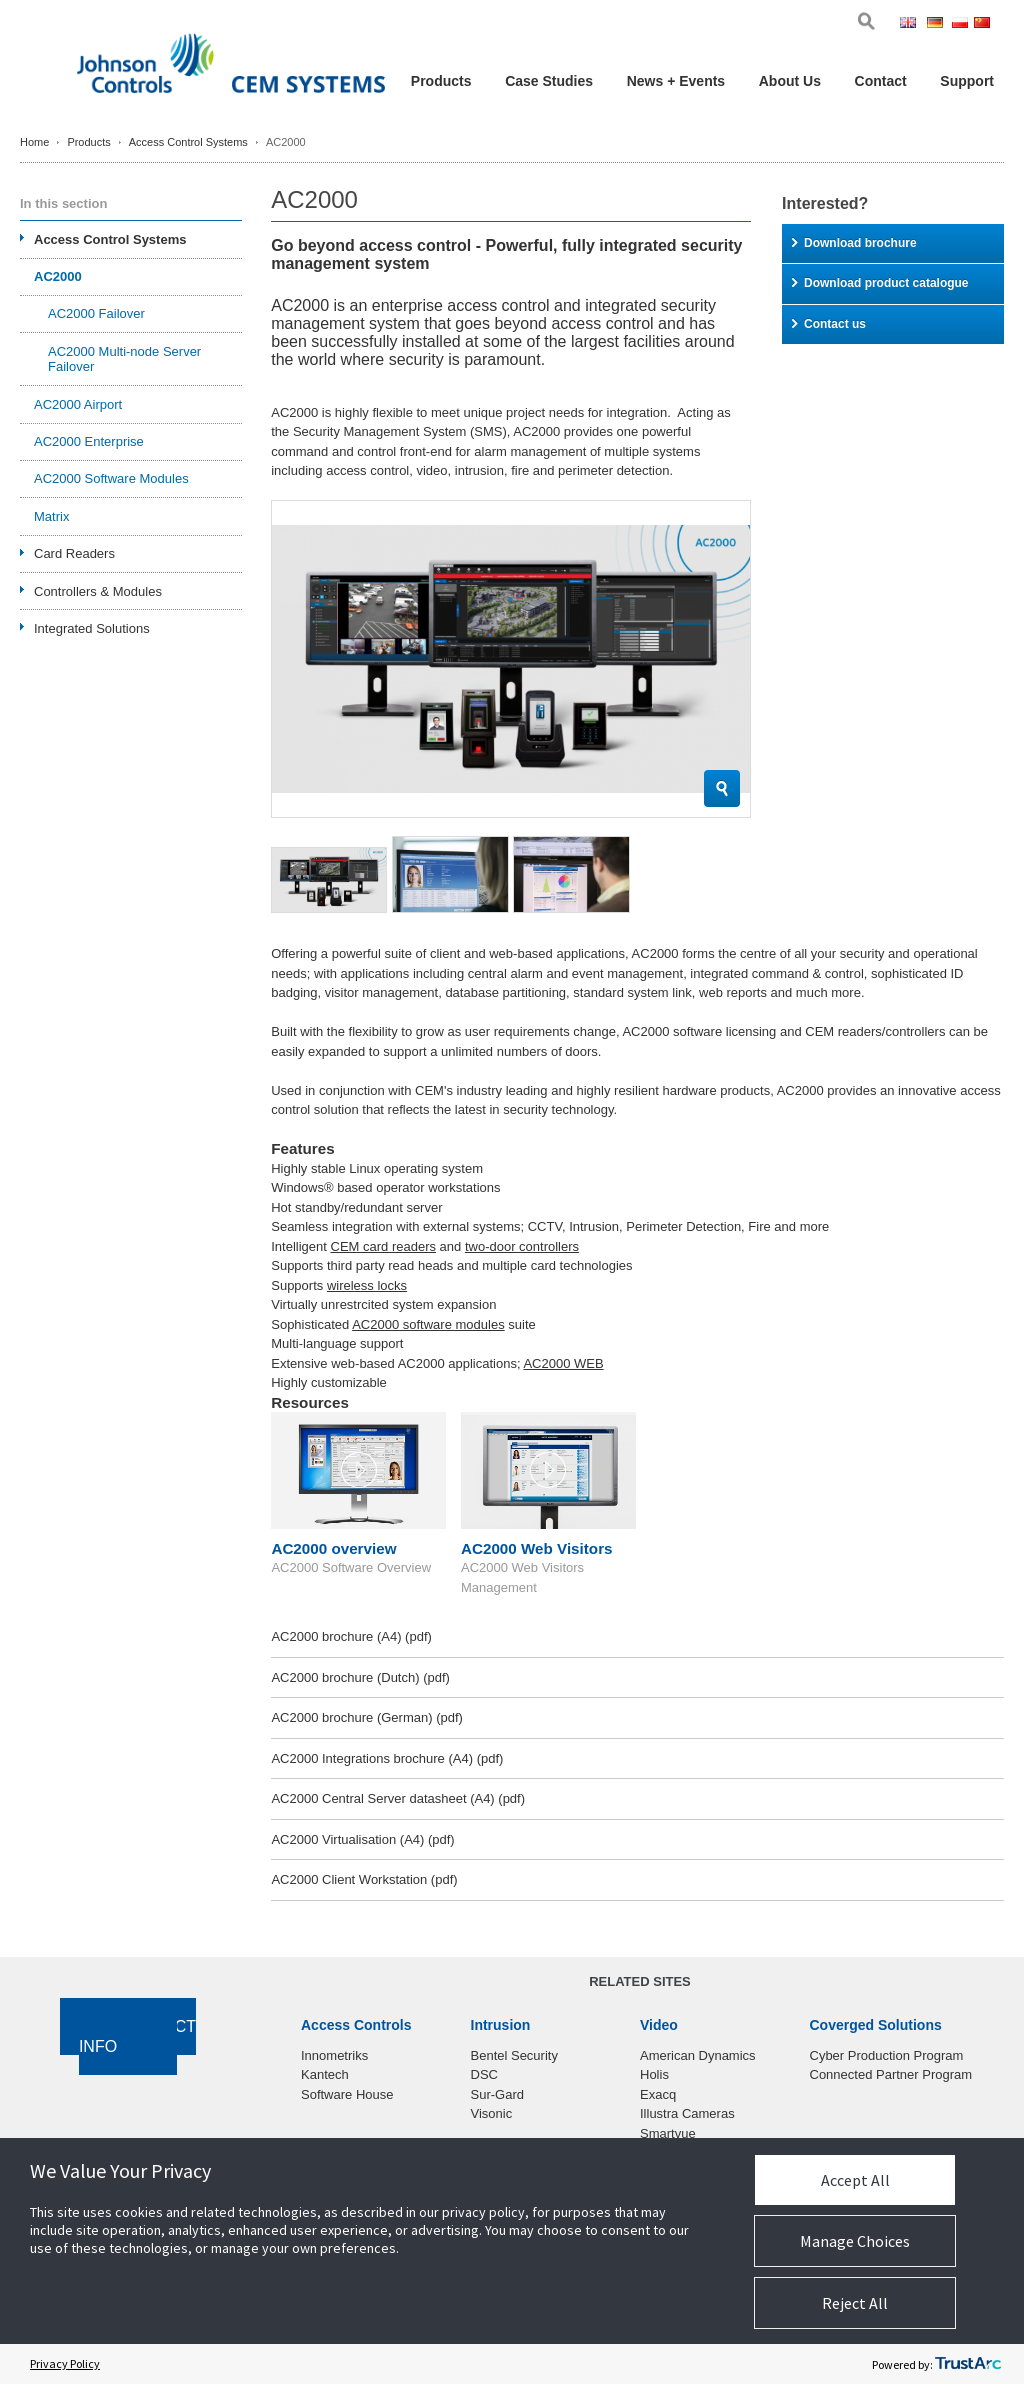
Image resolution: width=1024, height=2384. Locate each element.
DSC (484, 2074)
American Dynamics (698, 2055)
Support (967, 81)
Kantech (325, 2074)
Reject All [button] (855, 2303)
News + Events (676, 81)
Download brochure (854, 243)
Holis (654, 2074)
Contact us (829, 324)
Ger (938, 24)
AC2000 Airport (78, 404)
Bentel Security (514, 2055)
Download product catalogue (880, 283)
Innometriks (334, 2055)
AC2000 (58, 276)
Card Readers (74, 553)
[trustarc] (968, 2364)
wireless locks (367, 1285)
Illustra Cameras (687, 2113)
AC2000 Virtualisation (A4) (362, 1839)
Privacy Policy (65, 2363)
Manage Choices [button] (855, 2241)
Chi (984, 24)
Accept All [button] (855, 2180)
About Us (790, 81)
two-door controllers (522, 1246)
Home (34, 142)
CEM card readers (383, 1246)
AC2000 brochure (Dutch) (360, 1677)
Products (441, 81)
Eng (911, 24)
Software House (347, 2094)
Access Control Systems (188, 142)
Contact (881, 81)
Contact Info (137, 2037)
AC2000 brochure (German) (366, 1717)
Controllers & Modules (98, 591)
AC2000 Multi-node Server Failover (124, 359)
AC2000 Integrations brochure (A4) (387, 1758)
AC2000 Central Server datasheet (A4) (398, 1798)
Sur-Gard (497, 2094)
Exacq (658, 2094)
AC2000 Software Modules (111, 478)
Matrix (51, 516)
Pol (961, 24)
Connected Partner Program (891, 2074)
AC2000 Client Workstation (364, 1879)
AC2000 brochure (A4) (351, 1636)
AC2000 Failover (96, 313)
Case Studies (549, 81)
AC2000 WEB (563, 1363)
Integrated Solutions (92, 628)
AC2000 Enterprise (89, 441)
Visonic (492, 2113)
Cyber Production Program (887, 2055)
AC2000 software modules (428, 1324)
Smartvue (668, 2133)
